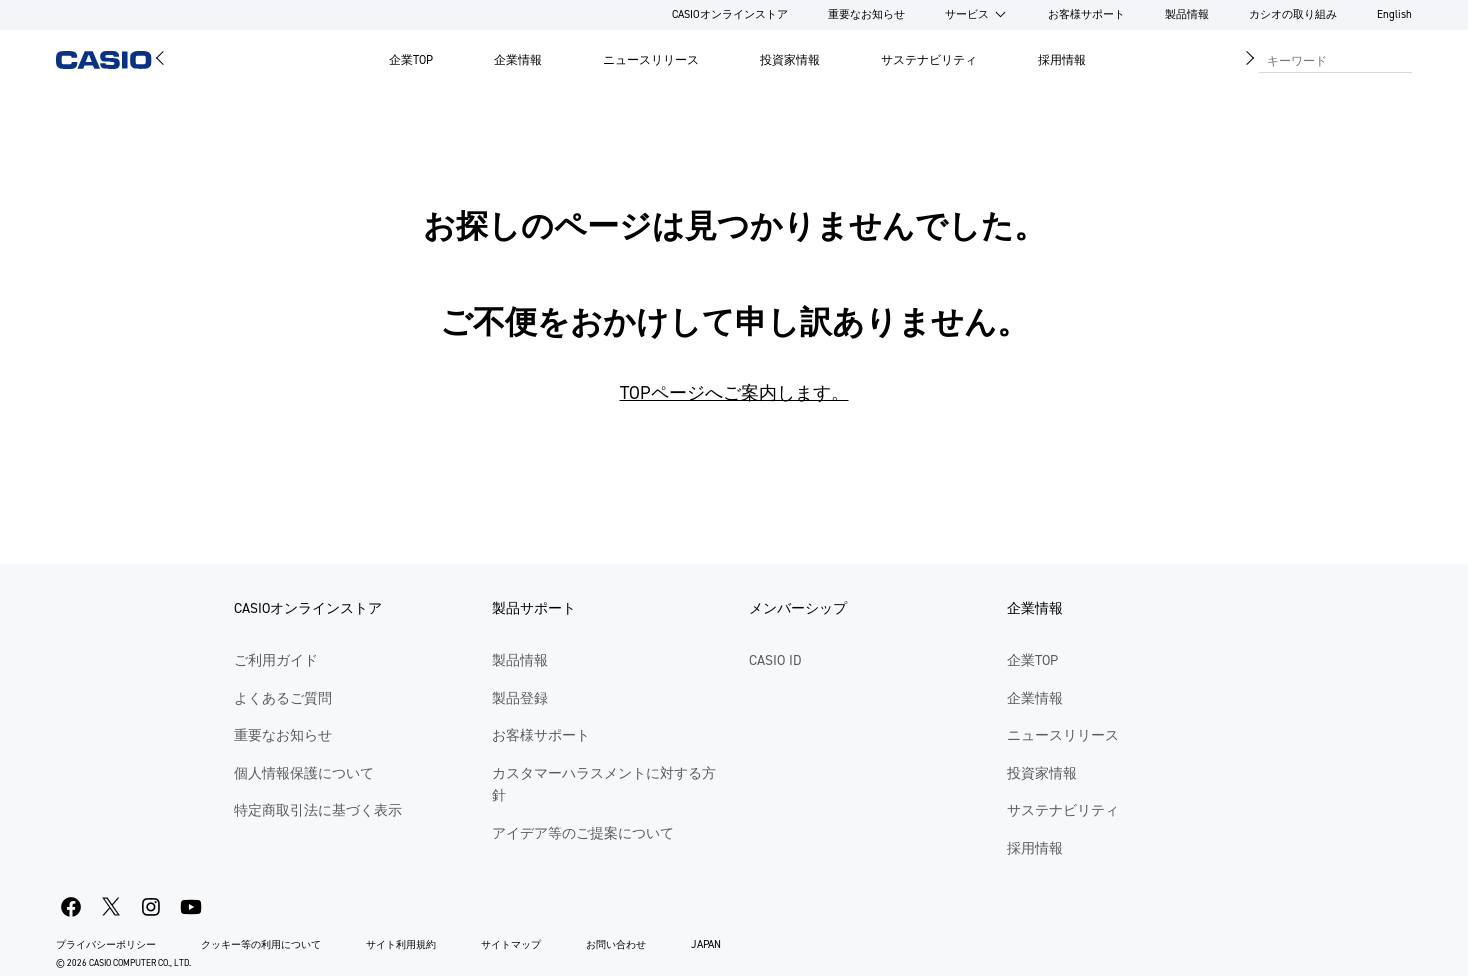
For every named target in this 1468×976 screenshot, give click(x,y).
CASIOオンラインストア (730, 14)
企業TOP (411, 60)
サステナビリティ (929, 60)
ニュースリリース (651, 60)
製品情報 (1187, 14)
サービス (967, 14)
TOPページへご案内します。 (734, 393)
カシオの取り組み (1293, 14)
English (1394, 14)
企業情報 (518, 60)
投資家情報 (790, 60)
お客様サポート (1086, 14)
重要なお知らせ (866, 14)
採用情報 (1062, 60)
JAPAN (706, 944)
